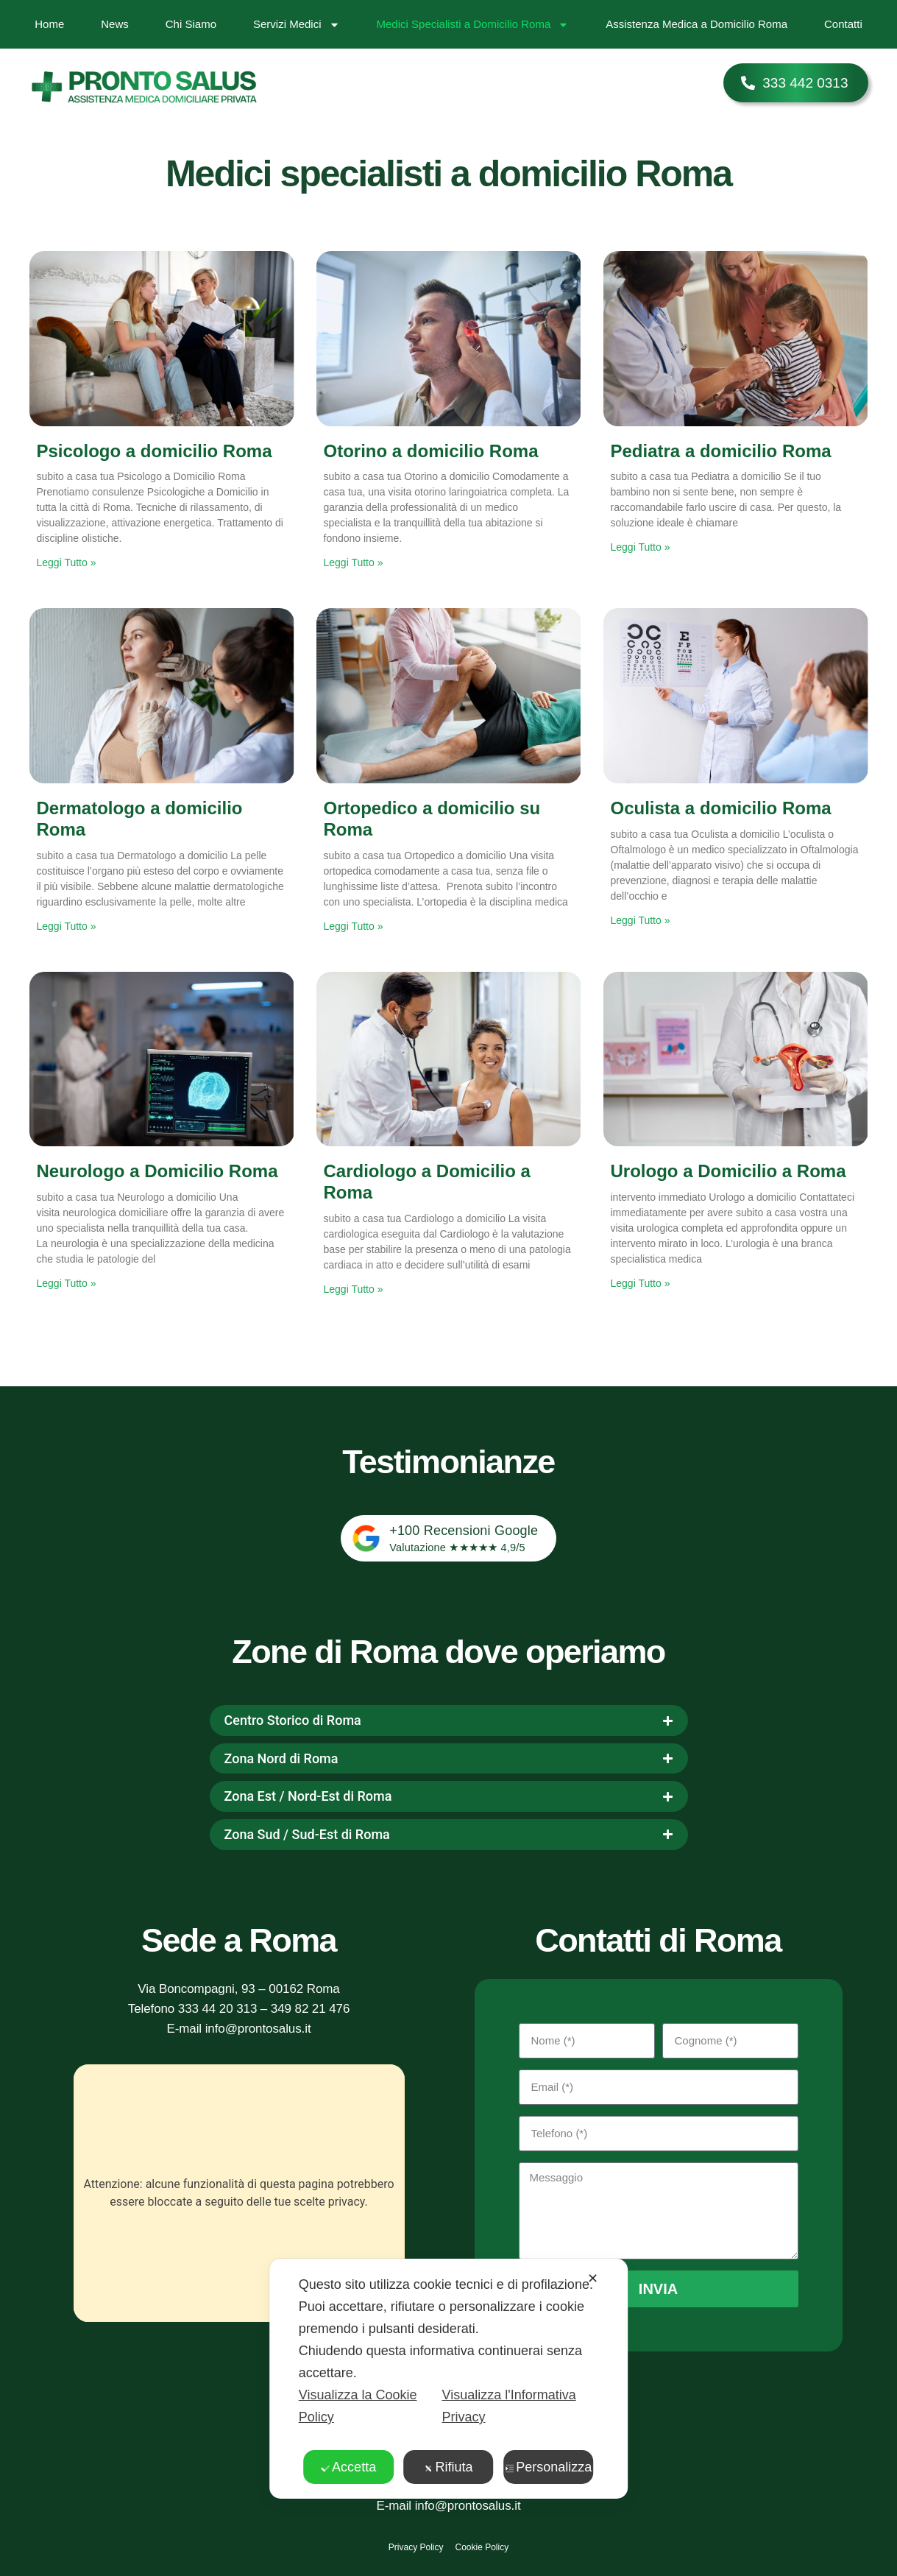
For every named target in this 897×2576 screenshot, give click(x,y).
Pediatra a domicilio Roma (721, 451)
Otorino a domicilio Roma (431, 451)
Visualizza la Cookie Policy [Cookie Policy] (358, 2406)
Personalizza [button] (548, 2467)
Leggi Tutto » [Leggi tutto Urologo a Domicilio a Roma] (640, 1283)
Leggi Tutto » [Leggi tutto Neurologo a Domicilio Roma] (66, 1283)
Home (49, 24)
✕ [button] (592, 2278)
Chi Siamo (191, 24)
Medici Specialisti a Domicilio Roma (473, 25)
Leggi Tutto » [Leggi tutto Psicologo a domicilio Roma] (66, 562)
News (115, 24)
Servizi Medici (296, 25)
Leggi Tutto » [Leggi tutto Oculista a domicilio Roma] (640, 920)
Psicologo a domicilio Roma (154, 451)
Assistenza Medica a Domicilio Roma (696, 24)
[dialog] (448, 2379)
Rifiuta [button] (448, 2467)
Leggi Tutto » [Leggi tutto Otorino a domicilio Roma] (353, 562)
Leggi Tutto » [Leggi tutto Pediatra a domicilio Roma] (640, 547)
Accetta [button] (348, 2467)
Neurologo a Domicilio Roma (157, 1171)
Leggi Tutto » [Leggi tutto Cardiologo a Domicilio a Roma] (353, 1289)
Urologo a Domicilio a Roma (728, 1171)
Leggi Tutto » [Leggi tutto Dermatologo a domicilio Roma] (66, 926)
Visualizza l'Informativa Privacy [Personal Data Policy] (508, 2406)
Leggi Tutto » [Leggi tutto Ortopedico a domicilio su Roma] (353, 926)
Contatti (843, 24)
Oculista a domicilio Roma (721, 808)
